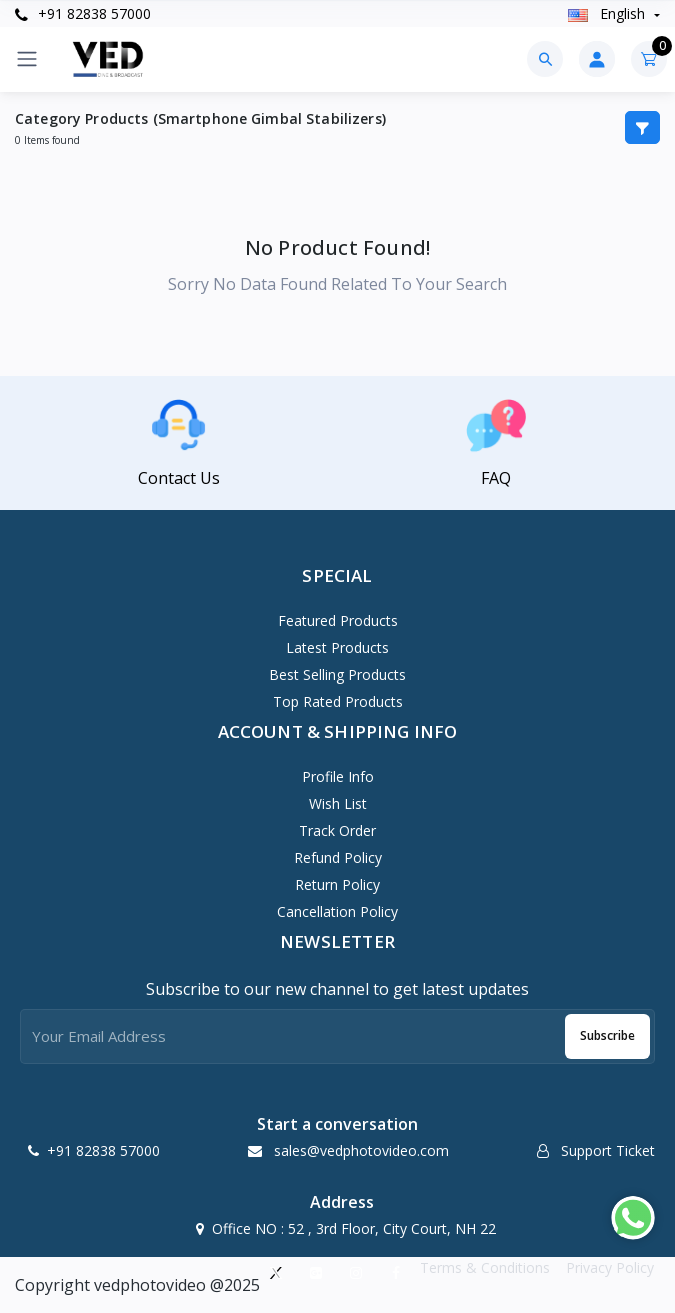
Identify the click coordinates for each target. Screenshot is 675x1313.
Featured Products (338, 620)
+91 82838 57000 (83, 13)
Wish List (338, 803)
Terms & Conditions (485, 1267)
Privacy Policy (610, 1267)
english (608, 13)
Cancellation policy (337, 911)
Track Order (337, 830)
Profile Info (338, 776)
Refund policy (338, 857)
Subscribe (607, 1035)
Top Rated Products (338, 701)
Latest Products (337, 647)
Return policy (337, 884)
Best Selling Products (337, 674)
